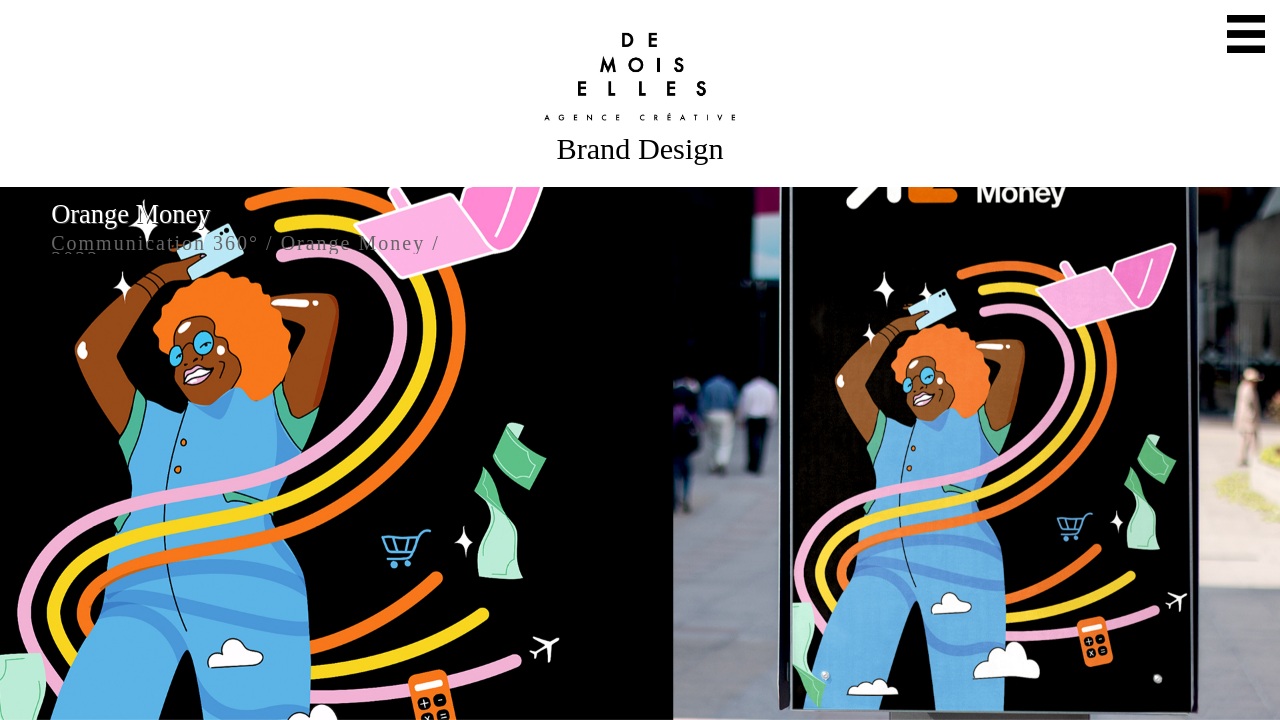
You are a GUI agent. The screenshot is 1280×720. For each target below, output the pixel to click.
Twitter (622, 695)
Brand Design (639, 149)
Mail (586, 695)
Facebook (694, 695)
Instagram (658, 695)
